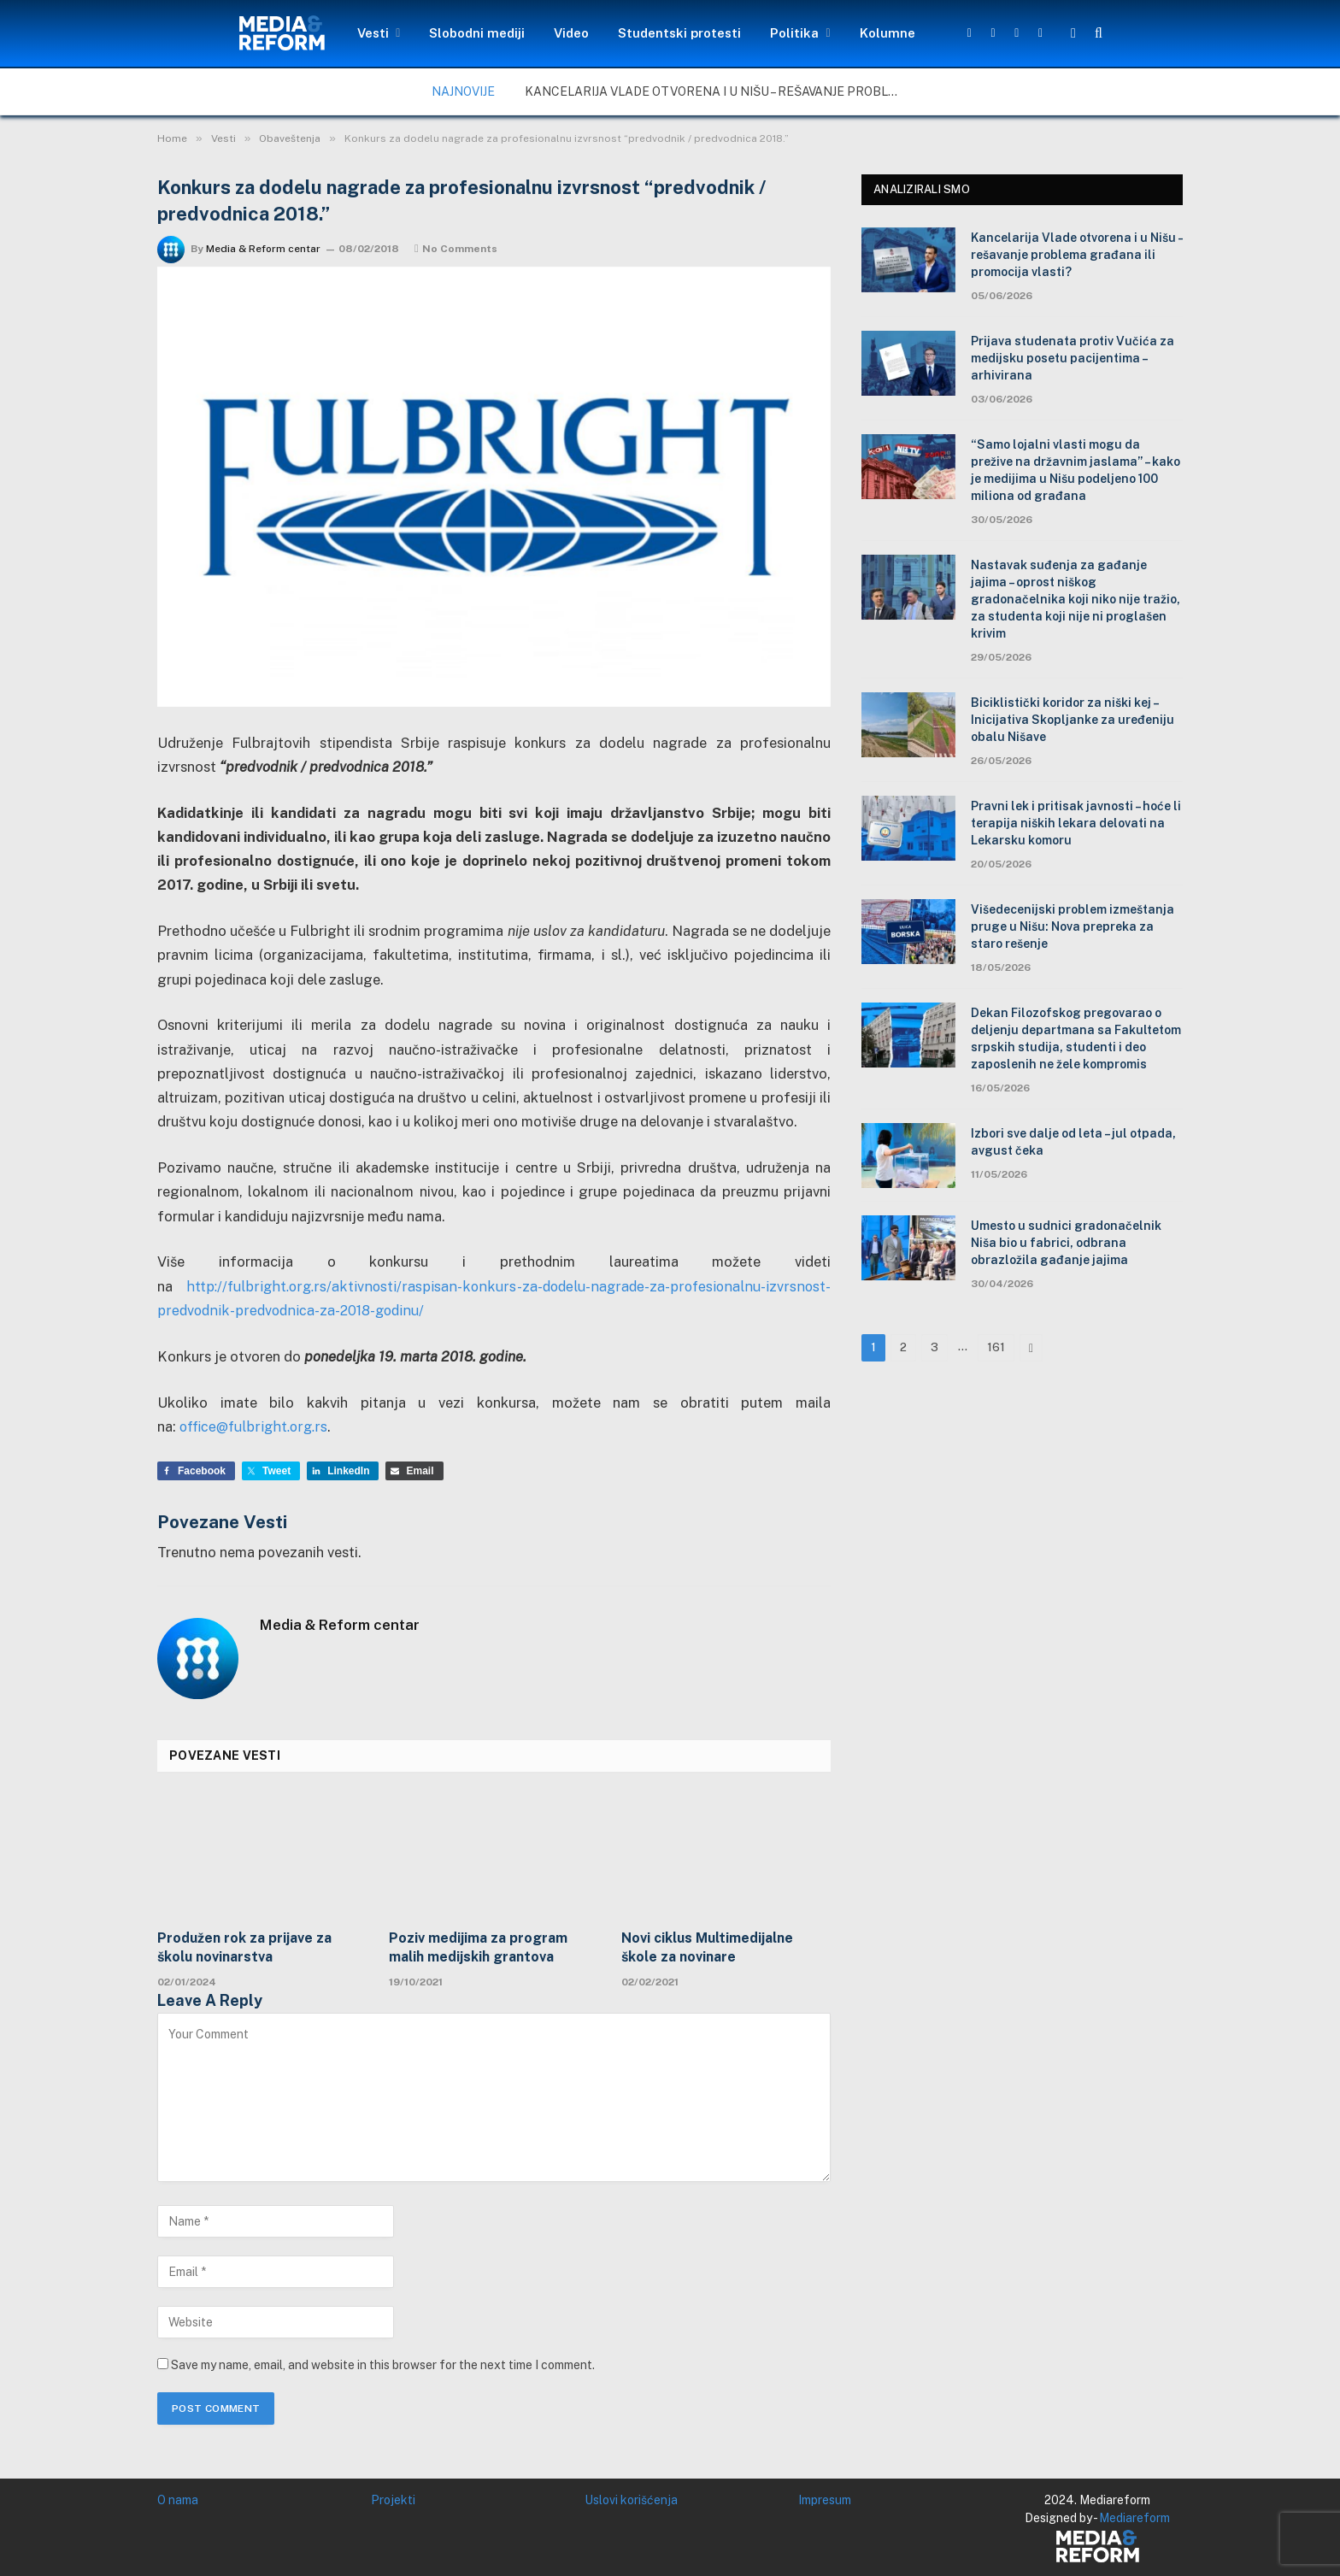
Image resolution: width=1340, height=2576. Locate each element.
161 (996, 1347)
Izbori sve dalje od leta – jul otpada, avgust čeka (1073, 1141)
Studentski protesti (679, 33)
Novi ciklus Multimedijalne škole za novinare (707, 1946)
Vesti (373, 33)
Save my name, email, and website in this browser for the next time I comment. (383, 2364)
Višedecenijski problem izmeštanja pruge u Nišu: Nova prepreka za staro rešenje (1072, 926)
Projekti (393, 2499)
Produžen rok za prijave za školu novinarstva (244, 1946)
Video (571, 33)
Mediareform (1134, 2517)
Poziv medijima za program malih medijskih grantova (478, 1946)
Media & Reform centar (263, 249)
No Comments (455, 249)
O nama (177, 2499)
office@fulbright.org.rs (255, 1426)
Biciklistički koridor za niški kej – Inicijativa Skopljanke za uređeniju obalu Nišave (1072, 720)
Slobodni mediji (477, 33)
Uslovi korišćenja (631, 2499)
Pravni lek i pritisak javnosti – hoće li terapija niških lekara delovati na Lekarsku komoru (1076, 823)
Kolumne (887, 33)
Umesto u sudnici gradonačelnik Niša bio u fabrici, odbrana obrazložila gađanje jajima (1066, 1243)
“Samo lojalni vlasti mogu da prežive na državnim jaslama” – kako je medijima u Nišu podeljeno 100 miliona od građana (1075, 470)
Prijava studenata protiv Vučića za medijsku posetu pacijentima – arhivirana (1072, 358)
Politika (794, 33)
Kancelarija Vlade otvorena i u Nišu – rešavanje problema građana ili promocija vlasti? (717, 91)
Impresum (824, 2499)
